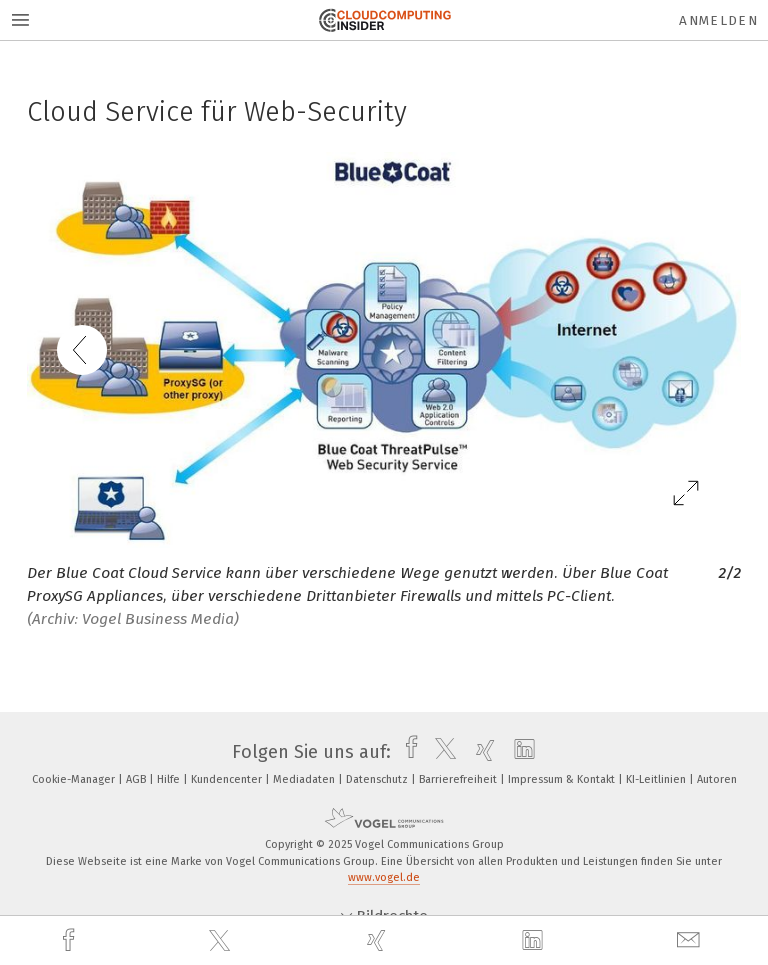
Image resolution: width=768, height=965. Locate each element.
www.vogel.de (384, 877)
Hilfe (170, 779)
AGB (137, 779)
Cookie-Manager (75, 779)
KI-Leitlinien (657, 779)
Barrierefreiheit (459, 779)
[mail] (691, 940)
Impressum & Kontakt (563, 779)
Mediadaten (305, 779)
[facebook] (71, 940)
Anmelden (718, 20)
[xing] (379, 940)
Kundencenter (228, 779)
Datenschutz (378, 779)
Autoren (717, 779)
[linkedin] (535, 941)
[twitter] (222, 941)
